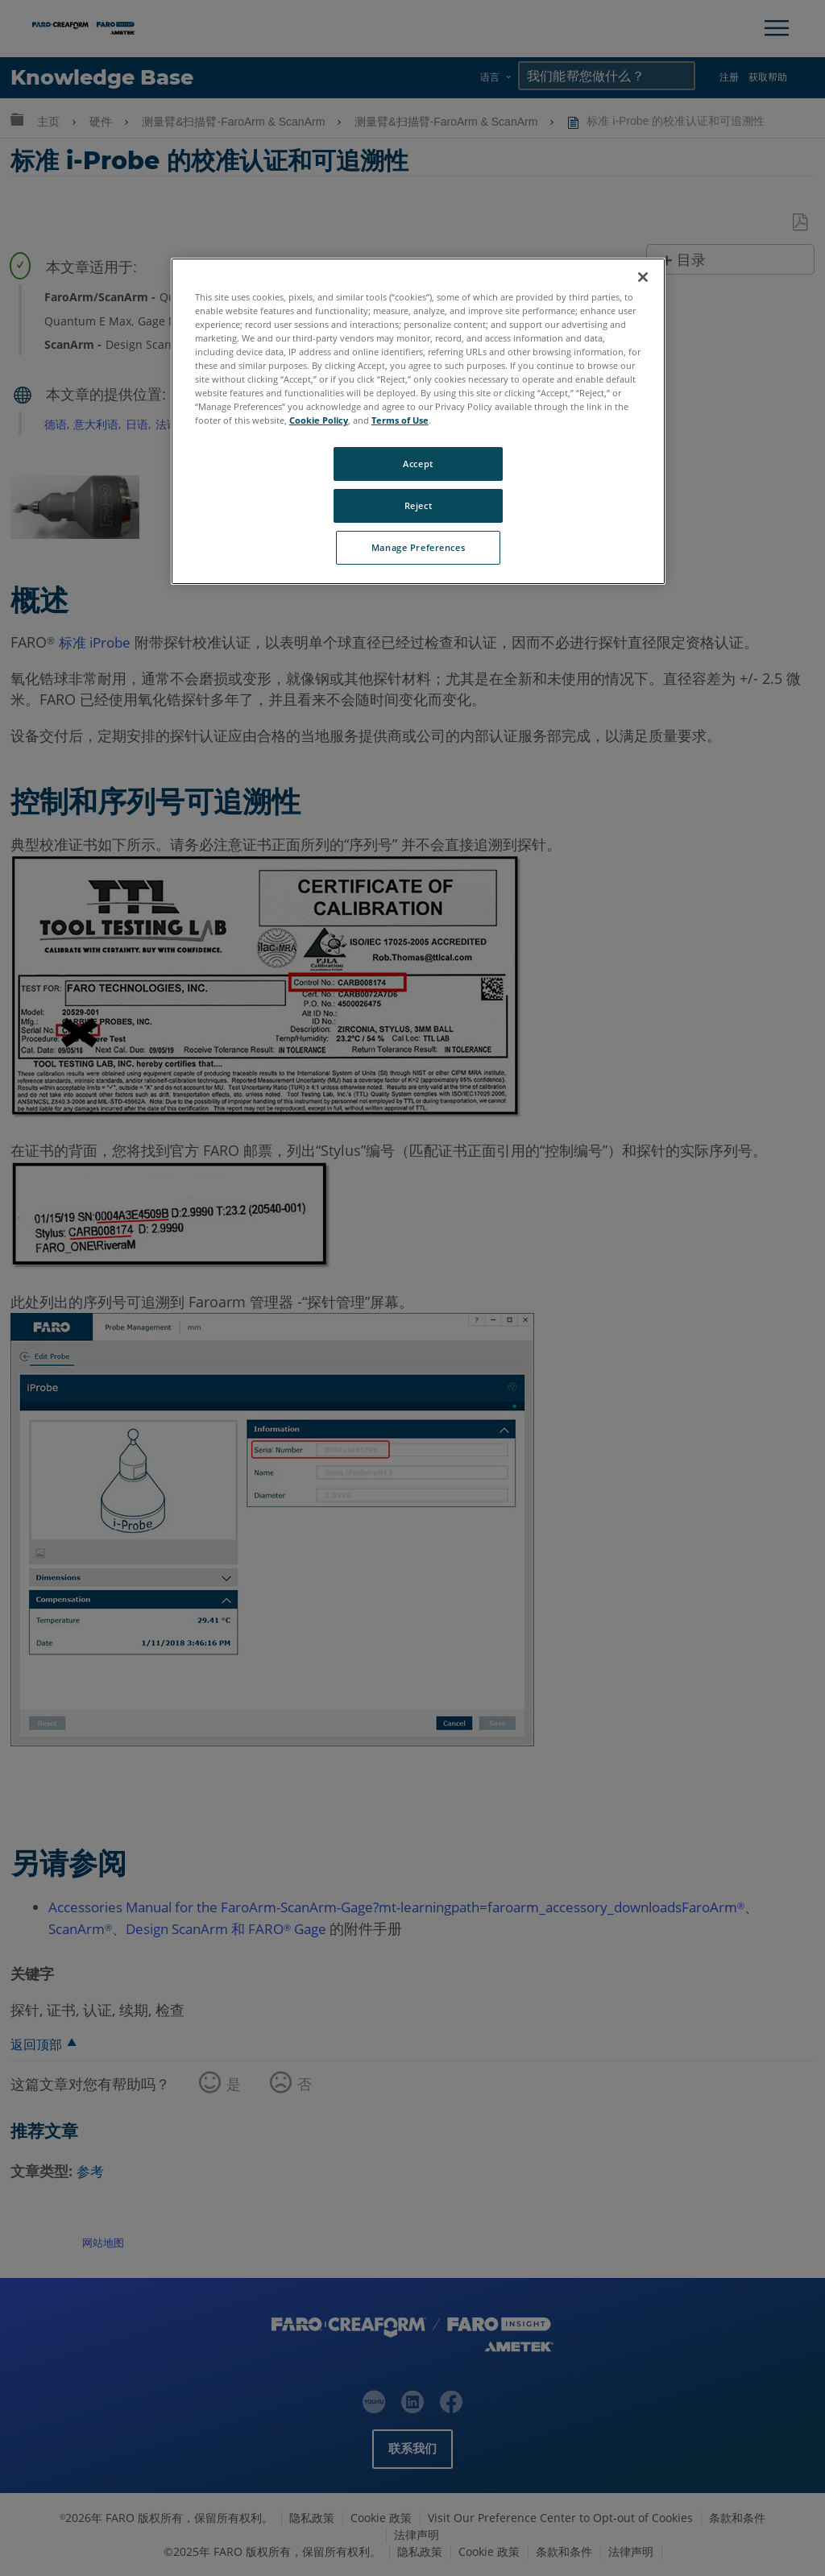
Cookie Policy (318, 420)
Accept (418, 464)
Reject (418, 505)
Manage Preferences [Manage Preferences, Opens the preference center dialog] (418, 547)
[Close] (643, 277)
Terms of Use (400, 420)
